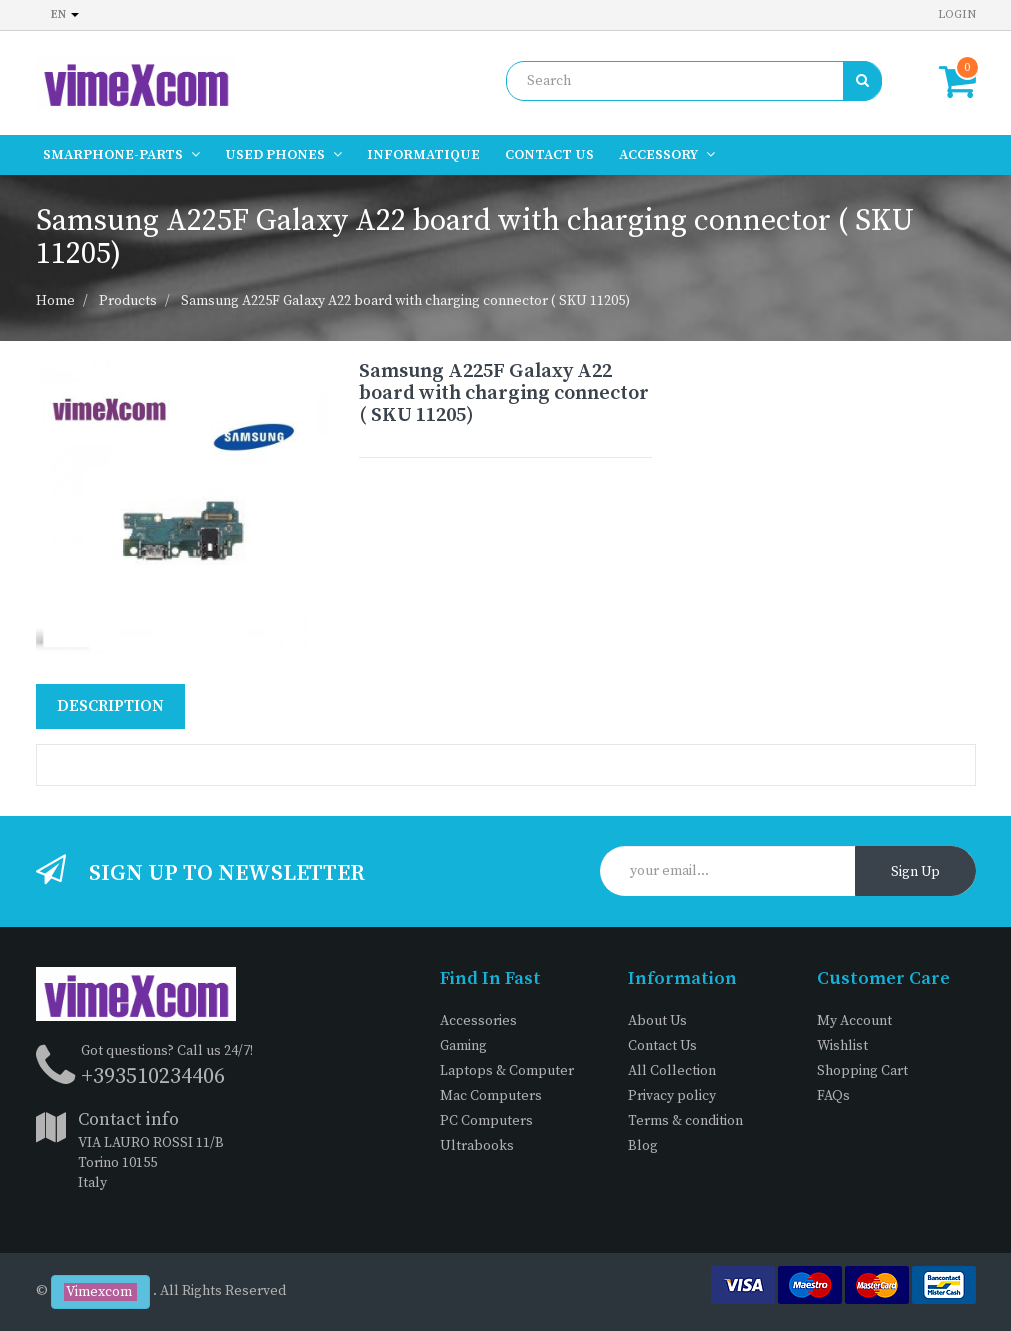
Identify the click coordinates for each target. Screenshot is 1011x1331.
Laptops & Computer (507, 1071)
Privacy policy (672, 1096)
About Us (657, 1021)
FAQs (833, 1096)
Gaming (463, 1046)
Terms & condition (685, 1121)
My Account (854, 1021)
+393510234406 (153, 1076)
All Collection (672, 1071)
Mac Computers (491, 1096)
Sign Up (915, 872)
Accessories (478, 1021)
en (65, 14)
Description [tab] (110, 706)
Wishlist (842, 1046)
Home (55, 301)
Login (957, 14)
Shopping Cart (862, 1071)
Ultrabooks (477, 1146)
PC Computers (486, 1121)
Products (128, 301)
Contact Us (662, 1046)
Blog (643, 1146)
